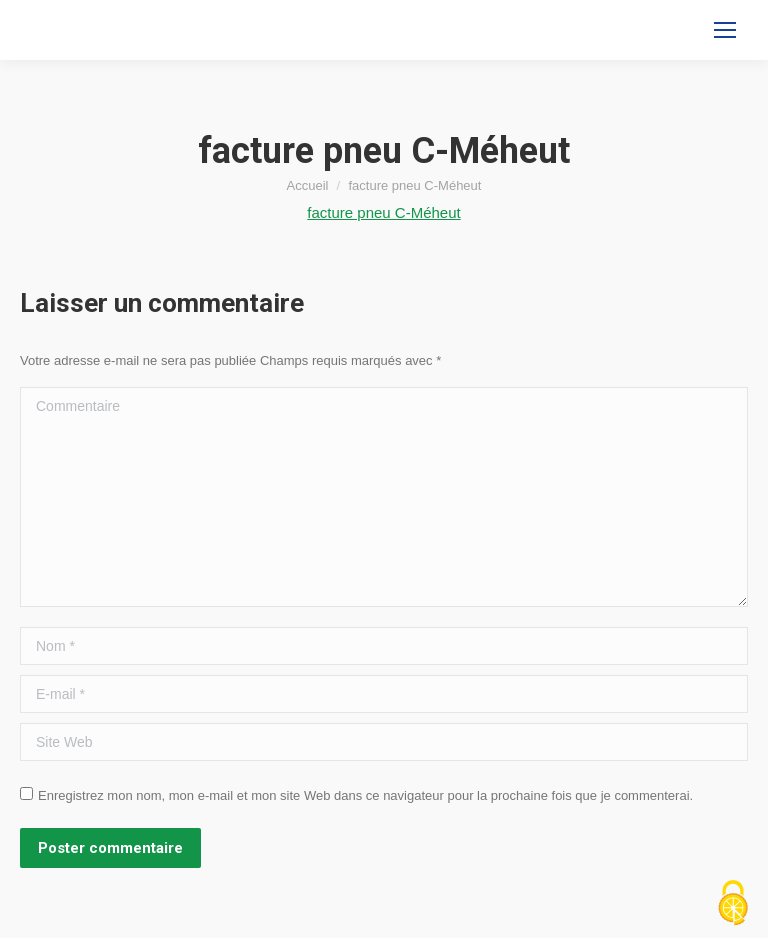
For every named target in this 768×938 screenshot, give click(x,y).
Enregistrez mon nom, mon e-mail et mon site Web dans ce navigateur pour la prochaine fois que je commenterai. (365, 795)
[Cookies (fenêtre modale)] (733, 904)
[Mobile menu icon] (725, 30)
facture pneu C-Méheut (383, 212)
